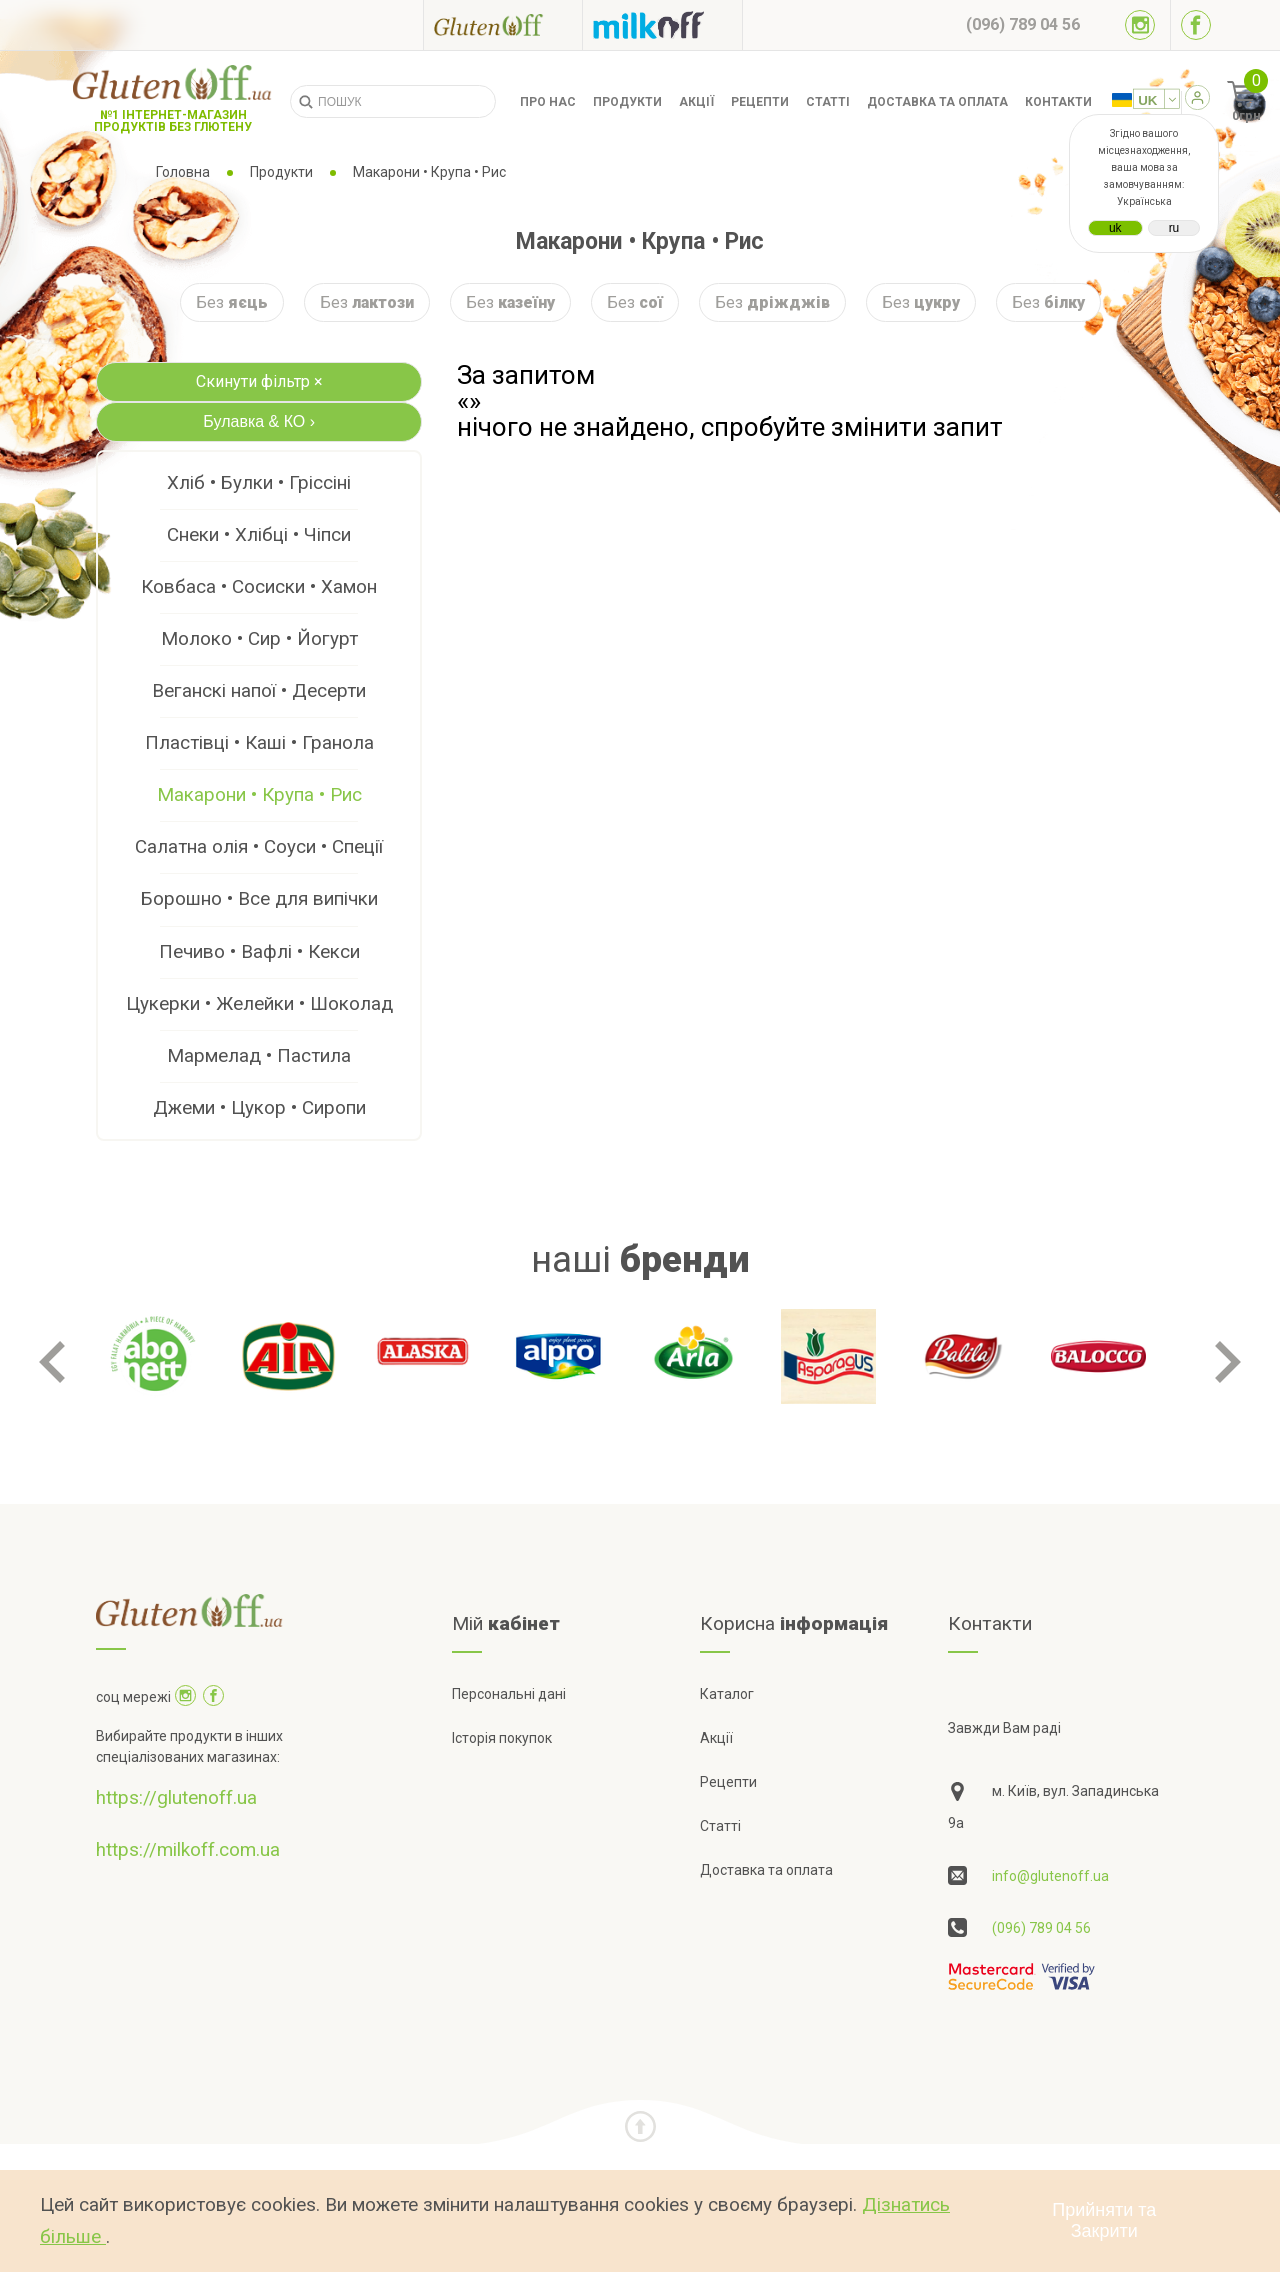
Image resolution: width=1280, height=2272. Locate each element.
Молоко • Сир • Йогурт (259, 638)
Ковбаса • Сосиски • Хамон (259, 586)
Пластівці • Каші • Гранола (259, 742)
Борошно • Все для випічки (259, 898)
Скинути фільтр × (259, 381)
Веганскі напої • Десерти (259, 690)
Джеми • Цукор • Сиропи (259, 1107)
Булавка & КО (259, 421)
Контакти (1058, 102)
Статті (828, 102)
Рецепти (760, 102)
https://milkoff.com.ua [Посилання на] (188, 1849)
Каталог (727, 1694)
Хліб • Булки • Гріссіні (259, 482)
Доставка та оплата (937, 102)
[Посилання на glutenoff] (503, 24)
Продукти (627, 102)
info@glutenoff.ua (1050, 1876)
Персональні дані (509, 1694)
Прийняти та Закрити (1104, 2220)
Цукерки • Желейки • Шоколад (259, 1003)
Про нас (548, 102)
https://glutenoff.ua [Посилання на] (176, 1797)
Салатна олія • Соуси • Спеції (259, 846)
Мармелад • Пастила (259, 1055)
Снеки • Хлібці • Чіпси (259, 534)
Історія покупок (502, 1738)
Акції (696, 102)
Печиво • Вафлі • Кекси (259, 951)
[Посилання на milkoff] (662, 25)
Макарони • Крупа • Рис (259, 794)
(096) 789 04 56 (1041, 1928)
